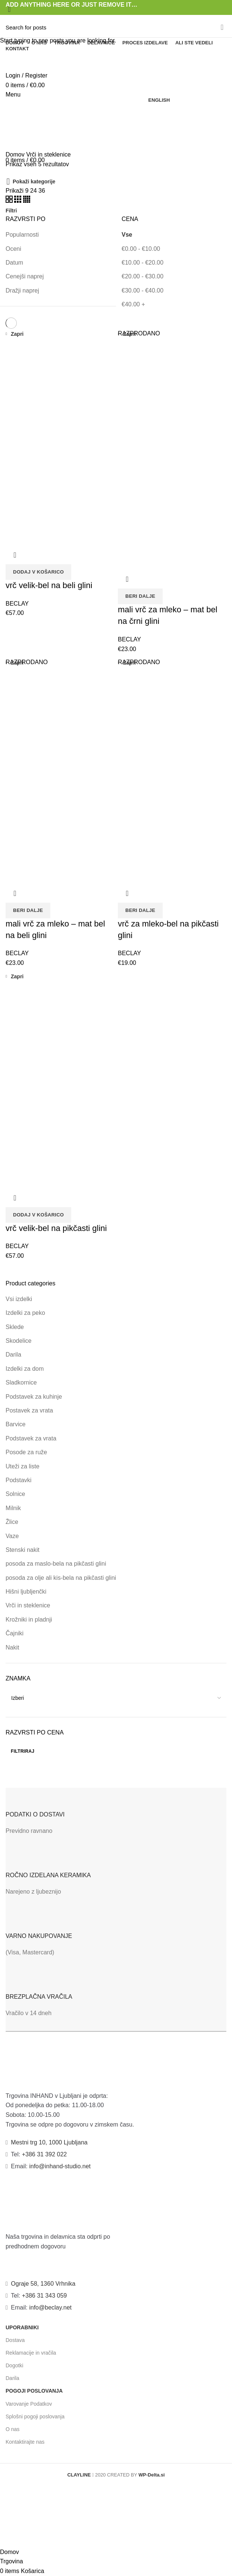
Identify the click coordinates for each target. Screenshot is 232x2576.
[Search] (116, 27)
